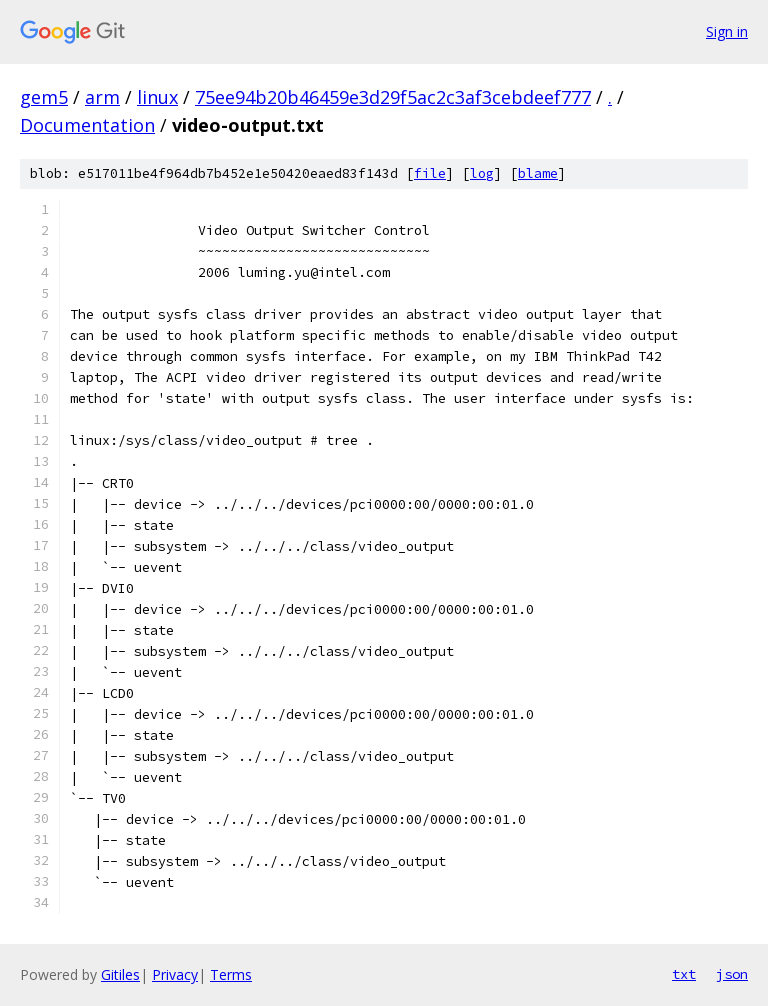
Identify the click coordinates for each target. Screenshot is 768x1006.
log (482, 173)
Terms (231, 974)
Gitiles (120, 974)
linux (157, 97)
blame (538, 173)
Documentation (87, 125)
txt (684, 974)
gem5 (44, 97)
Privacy (175, 974)
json (732, 974)
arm (102, 97)
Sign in (727, 31)
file (430, 173)
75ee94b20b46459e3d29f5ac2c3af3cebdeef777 (393, 97)
